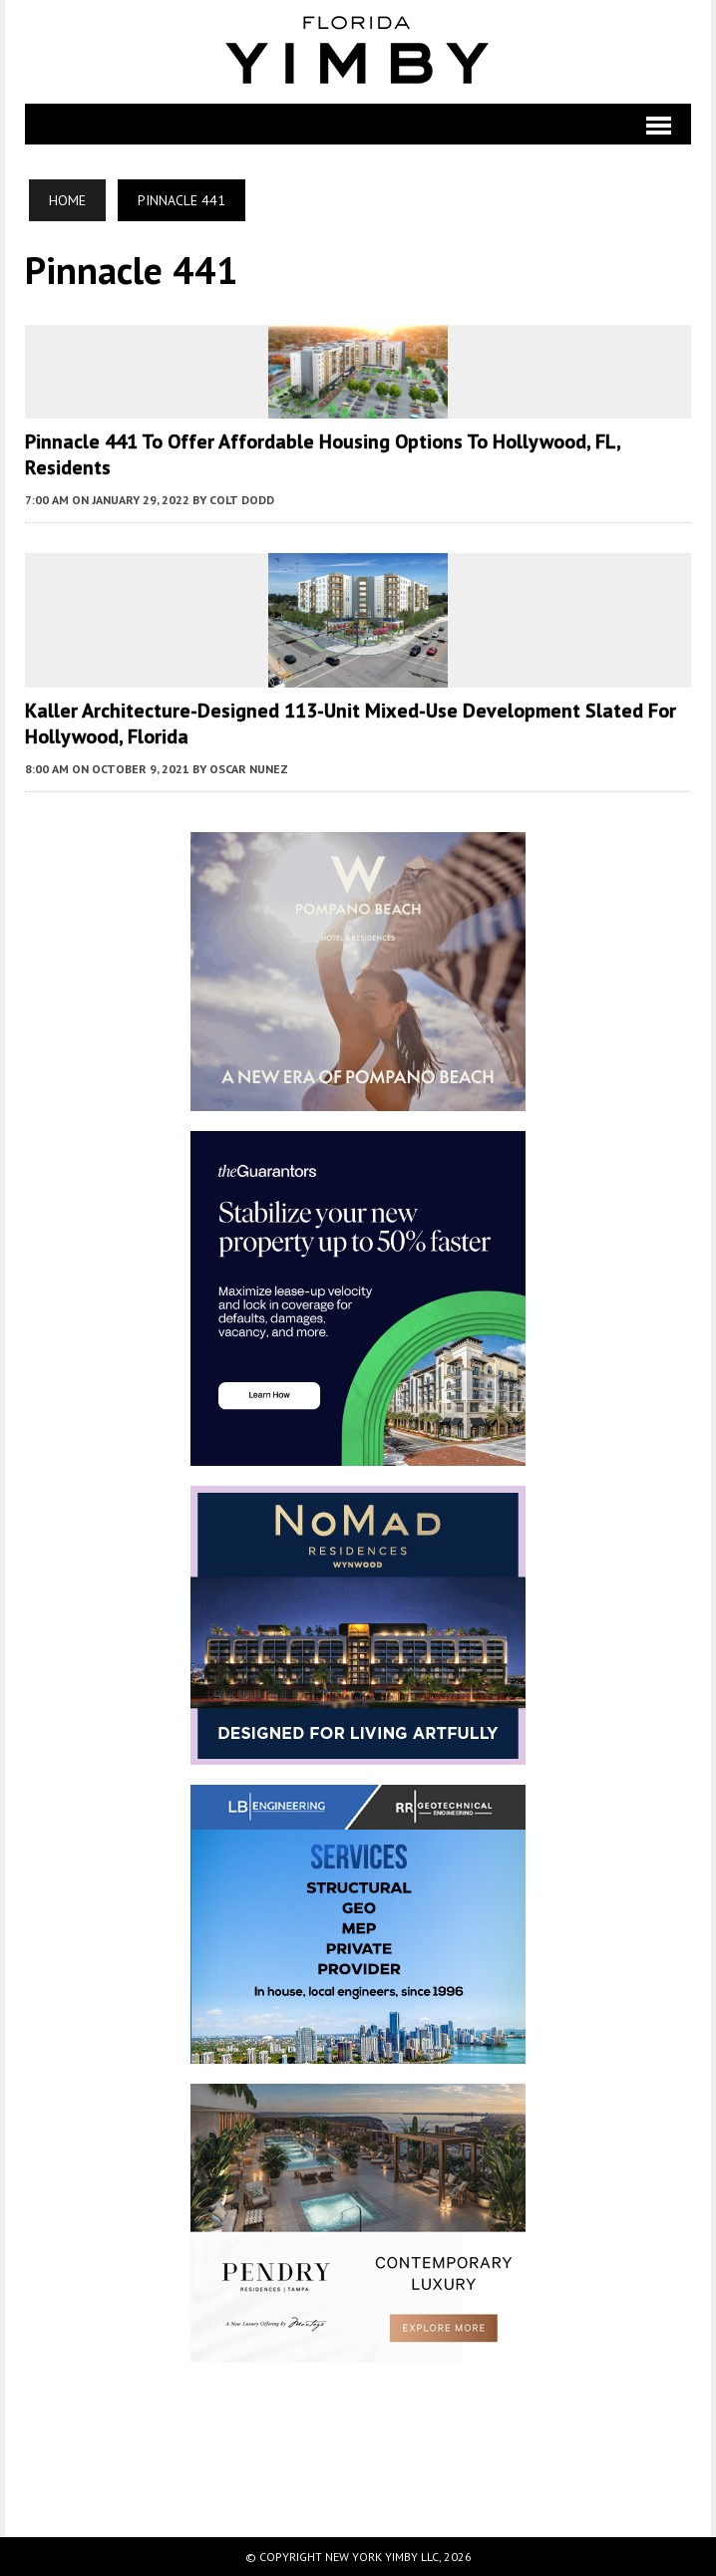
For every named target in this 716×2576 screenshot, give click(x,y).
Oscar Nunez (248, 768)
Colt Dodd (241, 499)
